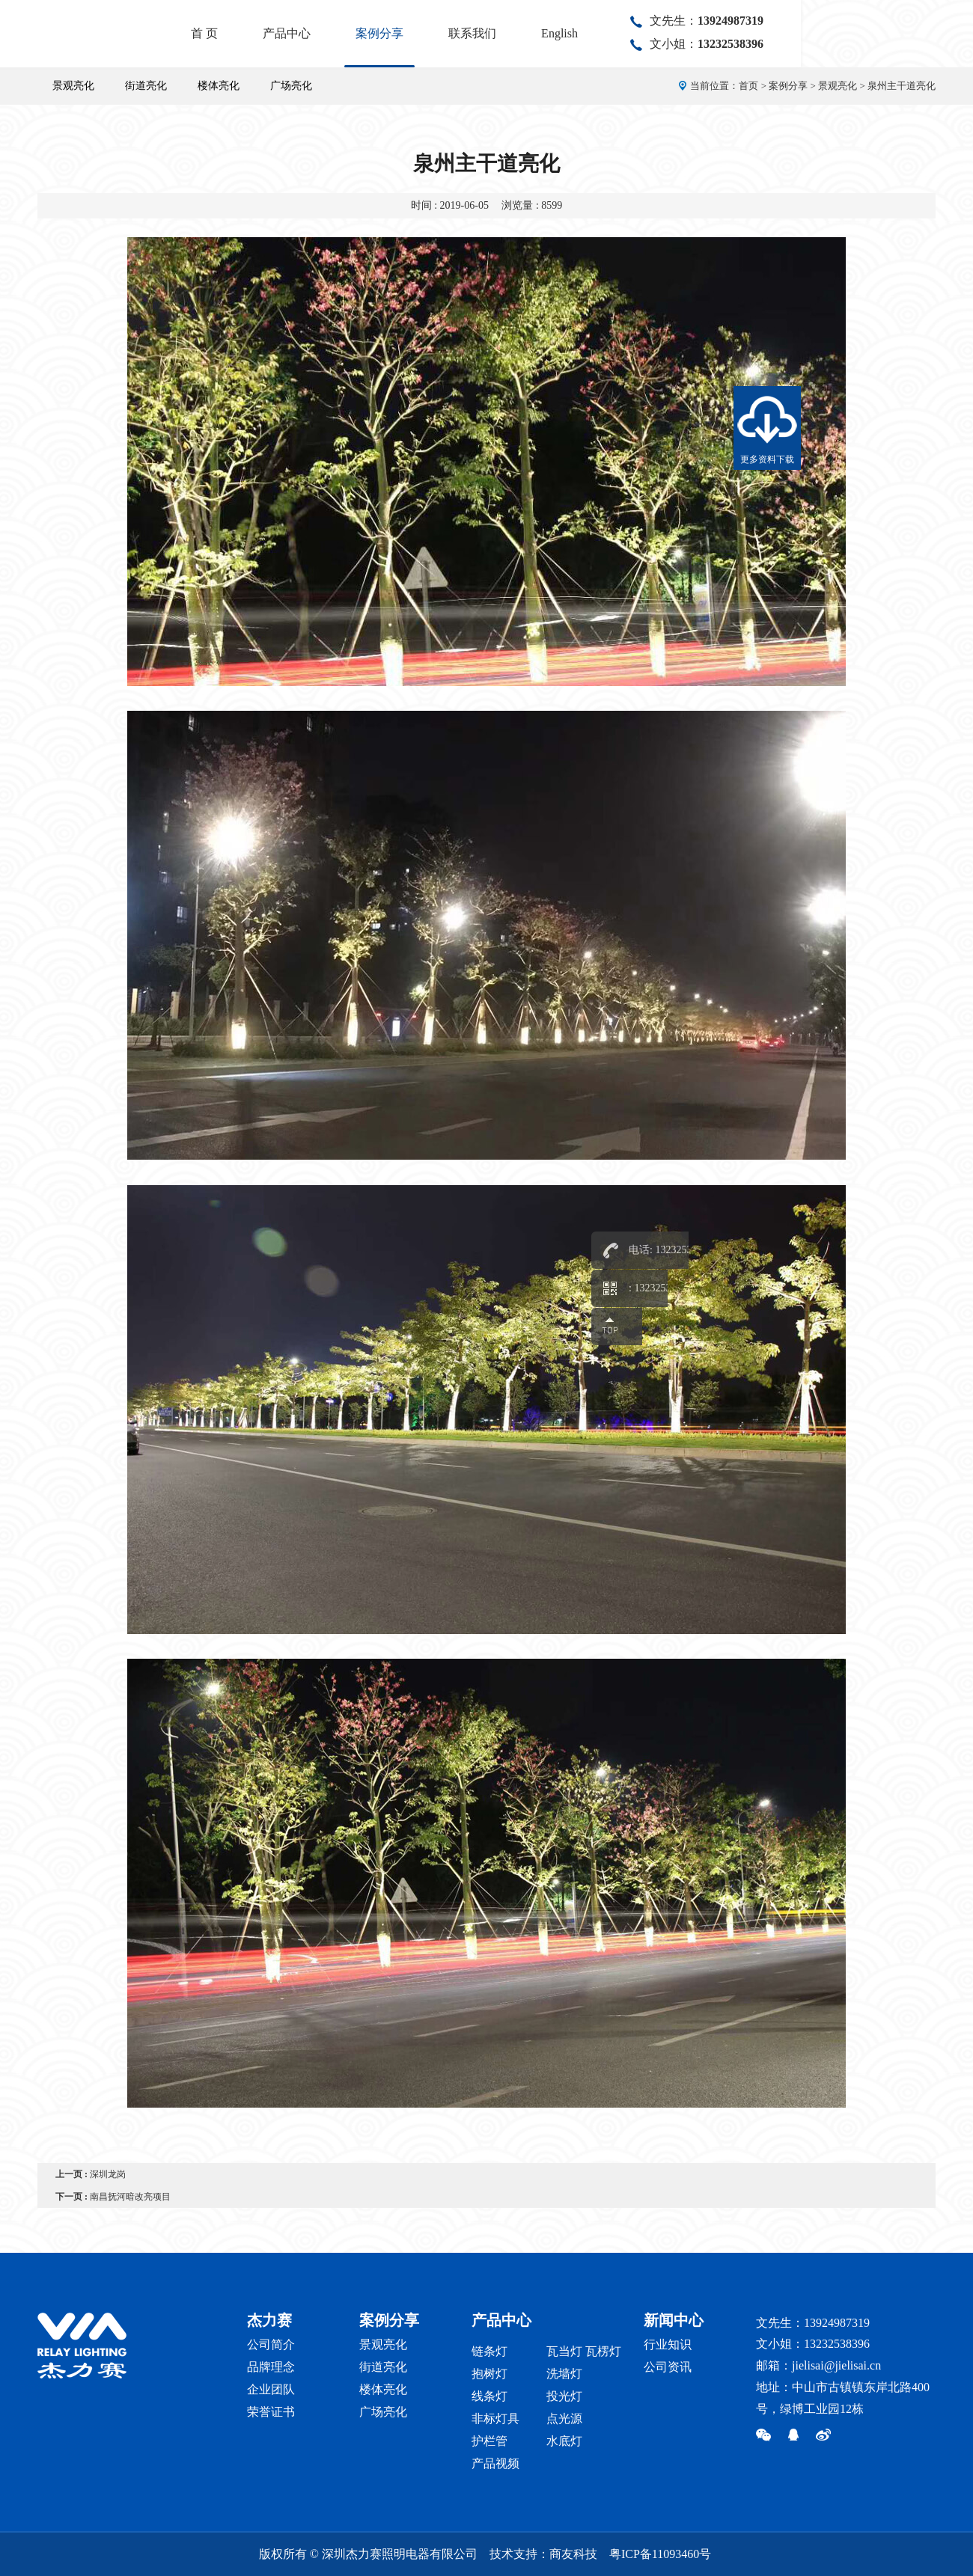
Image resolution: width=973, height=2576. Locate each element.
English (731, 33)
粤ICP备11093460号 (660, 2554)
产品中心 (459, 33)
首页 (748, 85)
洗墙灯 (564, 2373)
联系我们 (644, 33)
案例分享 (552, 33)
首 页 (376, 33)
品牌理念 (271, 2367)
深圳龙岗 (108, 2174)
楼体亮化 (219, 85)
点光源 (564, 2418)
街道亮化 (146, 85)
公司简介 (271, 2344)
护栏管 (489, 2441)
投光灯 (564, 2396)
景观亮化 (73, 85)
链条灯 (489, 2351)
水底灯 (564, 2441)
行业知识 (668, 2344)
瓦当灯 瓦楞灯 (583, 2351)
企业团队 (271, 2389)
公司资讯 (668, 2367)
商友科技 (573, 2554)
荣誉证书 (271, 2411)
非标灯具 (495, 2418)
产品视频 (495, 2463)
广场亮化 (291, 85)
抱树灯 (489, 2373)
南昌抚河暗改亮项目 (130, 2196)
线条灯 (489, 2396)
